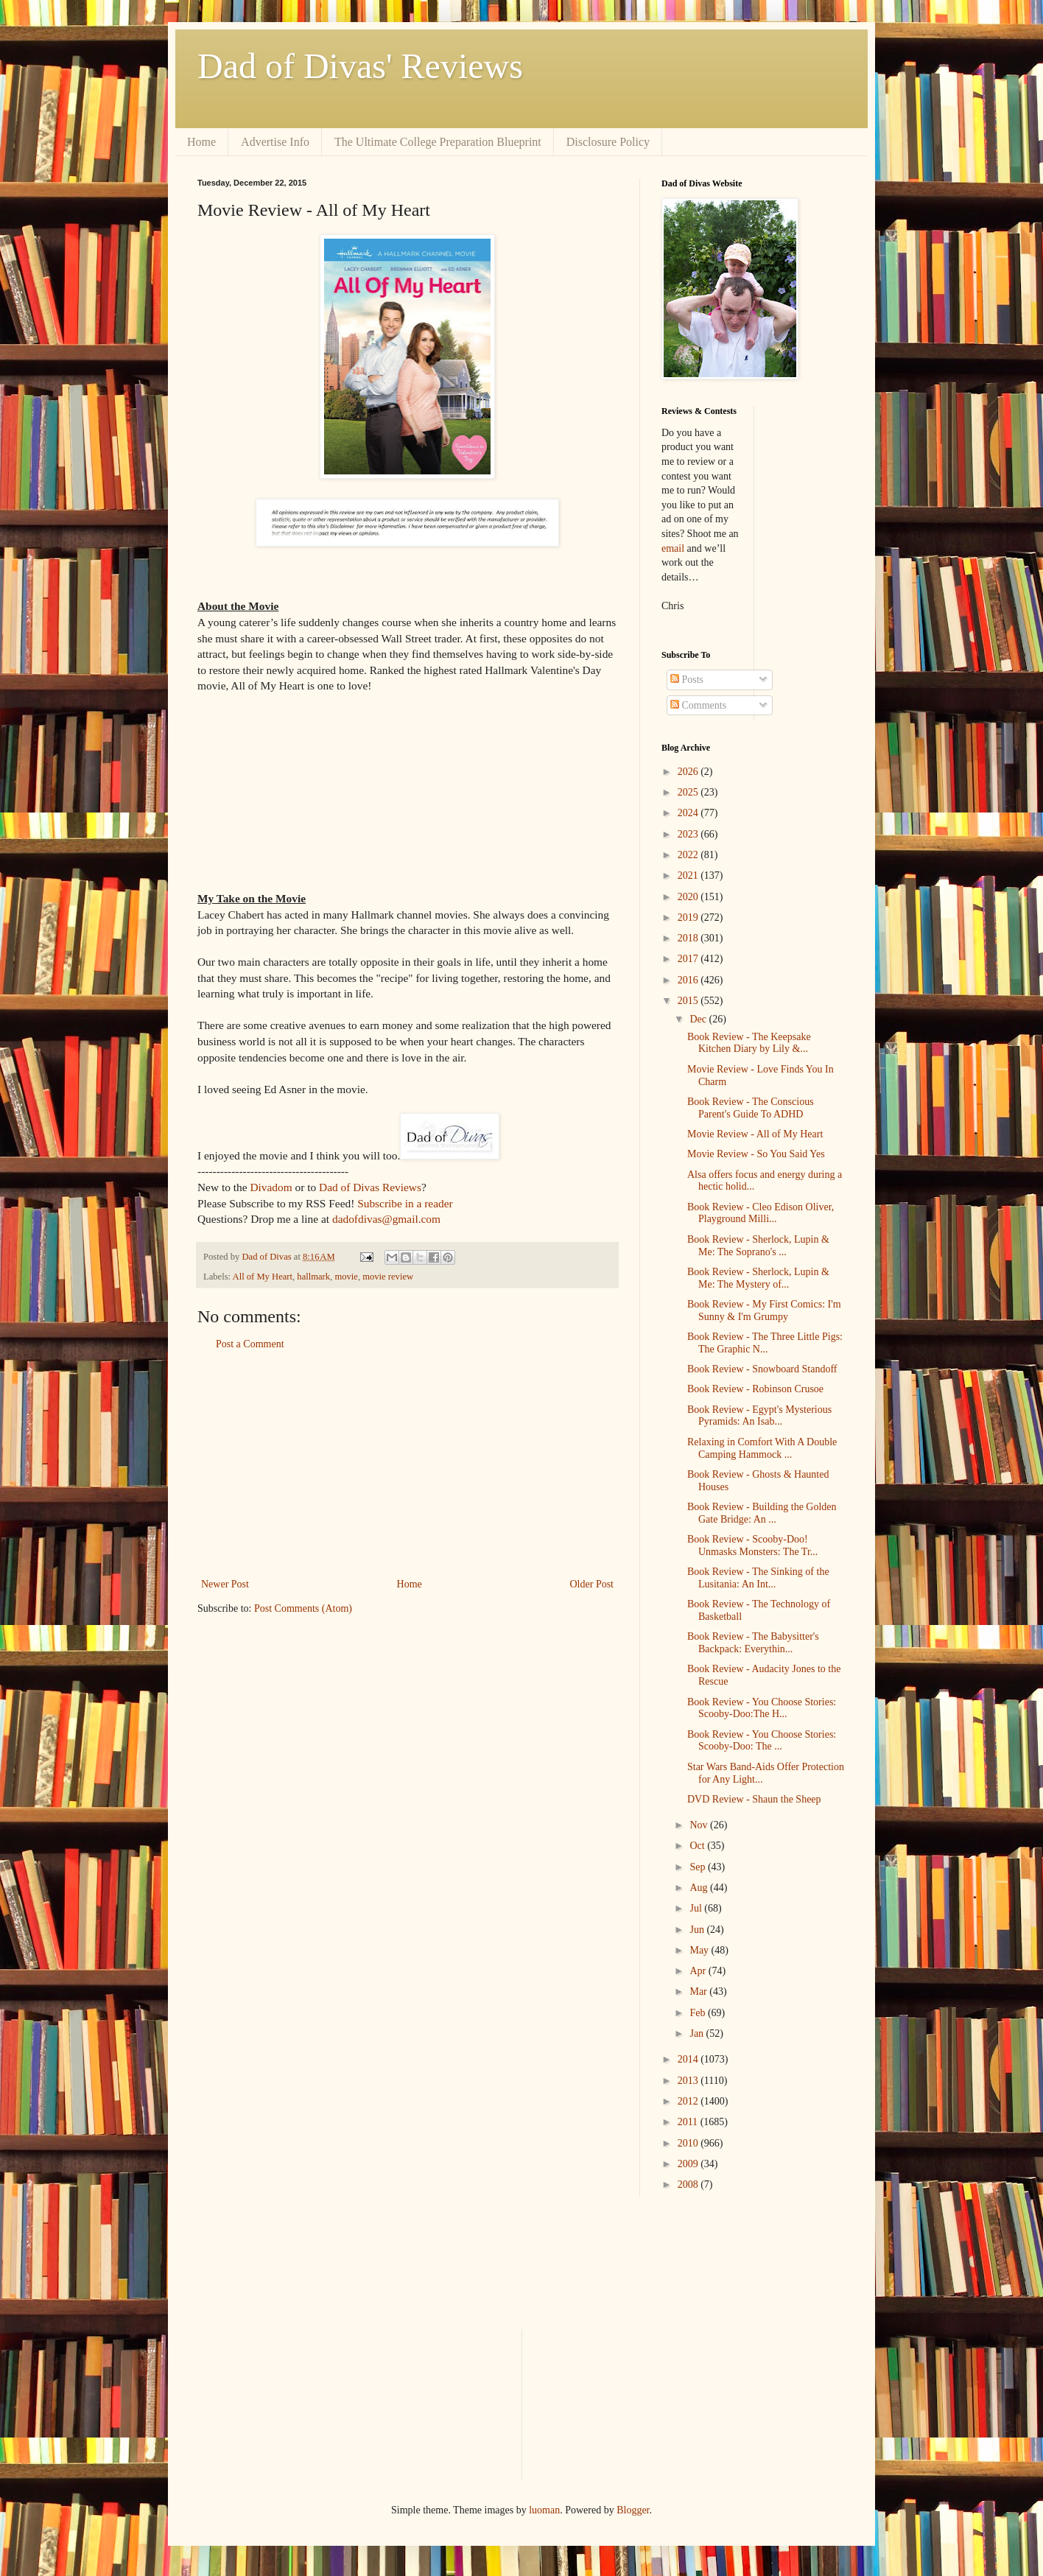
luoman (544, 2510)
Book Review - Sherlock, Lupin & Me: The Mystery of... (758, 1278)
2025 (689, 792)
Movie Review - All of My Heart (755, 1134)
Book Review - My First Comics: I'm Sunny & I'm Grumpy (764, 1310)
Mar (699, 1991)
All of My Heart (263, 1276)
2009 (689, 2163)
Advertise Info (275, 142)
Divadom (271, 1187)
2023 (689, 834)
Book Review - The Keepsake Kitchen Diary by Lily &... (749, 1043)
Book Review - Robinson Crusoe (755, 1388)
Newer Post (225, 1584)
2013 (689, 2080)
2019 (689, 917)
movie (345, 1276)
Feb (698, 2012)
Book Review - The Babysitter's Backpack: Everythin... (753, 1642)
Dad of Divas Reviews (370, 1187)
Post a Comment (250, 1344)
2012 (689, 2101)
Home (201, 142)
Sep (698, 1867)
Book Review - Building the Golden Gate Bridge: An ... (762, 1513)
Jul (696, 1908)
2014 (689, 2059)
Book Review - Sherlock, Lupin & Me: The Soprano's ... (758, 1245)
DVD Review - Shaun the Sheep (754, 1799)
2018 (689, 938)
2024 (689, 812)
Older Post (592, 1584)
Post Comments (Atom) (303, 1608)
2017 (689, 958)
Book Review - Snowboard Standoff (762, 1369)
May (700, 1950)
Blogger (633, 2510)
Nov (699, 1825)
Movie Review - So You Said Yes (756, 1153)
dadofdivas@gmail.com (386, 1218)
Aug (699, 1887)
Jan (697, 2033)
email (672, 548)
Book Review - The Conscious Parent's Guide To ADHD (750, 1108)
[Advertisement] (407, 1464)
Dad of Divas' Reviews (360, 65)
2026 (689, 771)
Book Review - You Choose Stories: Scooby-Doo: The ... (761, 1740)
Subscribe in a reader (404, 1203)
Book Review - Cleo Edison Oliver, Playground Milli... (760, 1213)
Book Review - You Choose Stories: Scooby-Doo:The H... (761, 1708)
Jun (697, 1929)
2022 (689, 854)
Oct (698, 1845)
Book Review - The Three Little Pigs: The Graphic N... (765, 1343)
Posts (686, 679)
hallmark (313, 1276)
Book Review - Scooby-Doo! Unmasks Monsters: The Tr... (752, 1545)
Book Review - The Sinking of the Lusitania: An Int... (758, 1578)
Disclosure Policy (608, 142)
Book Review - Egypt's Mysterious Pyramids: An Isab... (759, 1416)
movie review (387, 1276)
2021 (689, 875)
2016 (689, 980)
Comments (698, 705)
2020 (689, 896)
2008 (689, 2184)
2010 (689, 2143)
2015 (689, 1000)
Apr (698, 1970)
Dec (699, 1019)
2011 (689, 2121)
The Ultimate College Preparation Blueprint (437, 142)
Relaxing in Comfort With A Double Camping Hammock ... (762, 1448)
